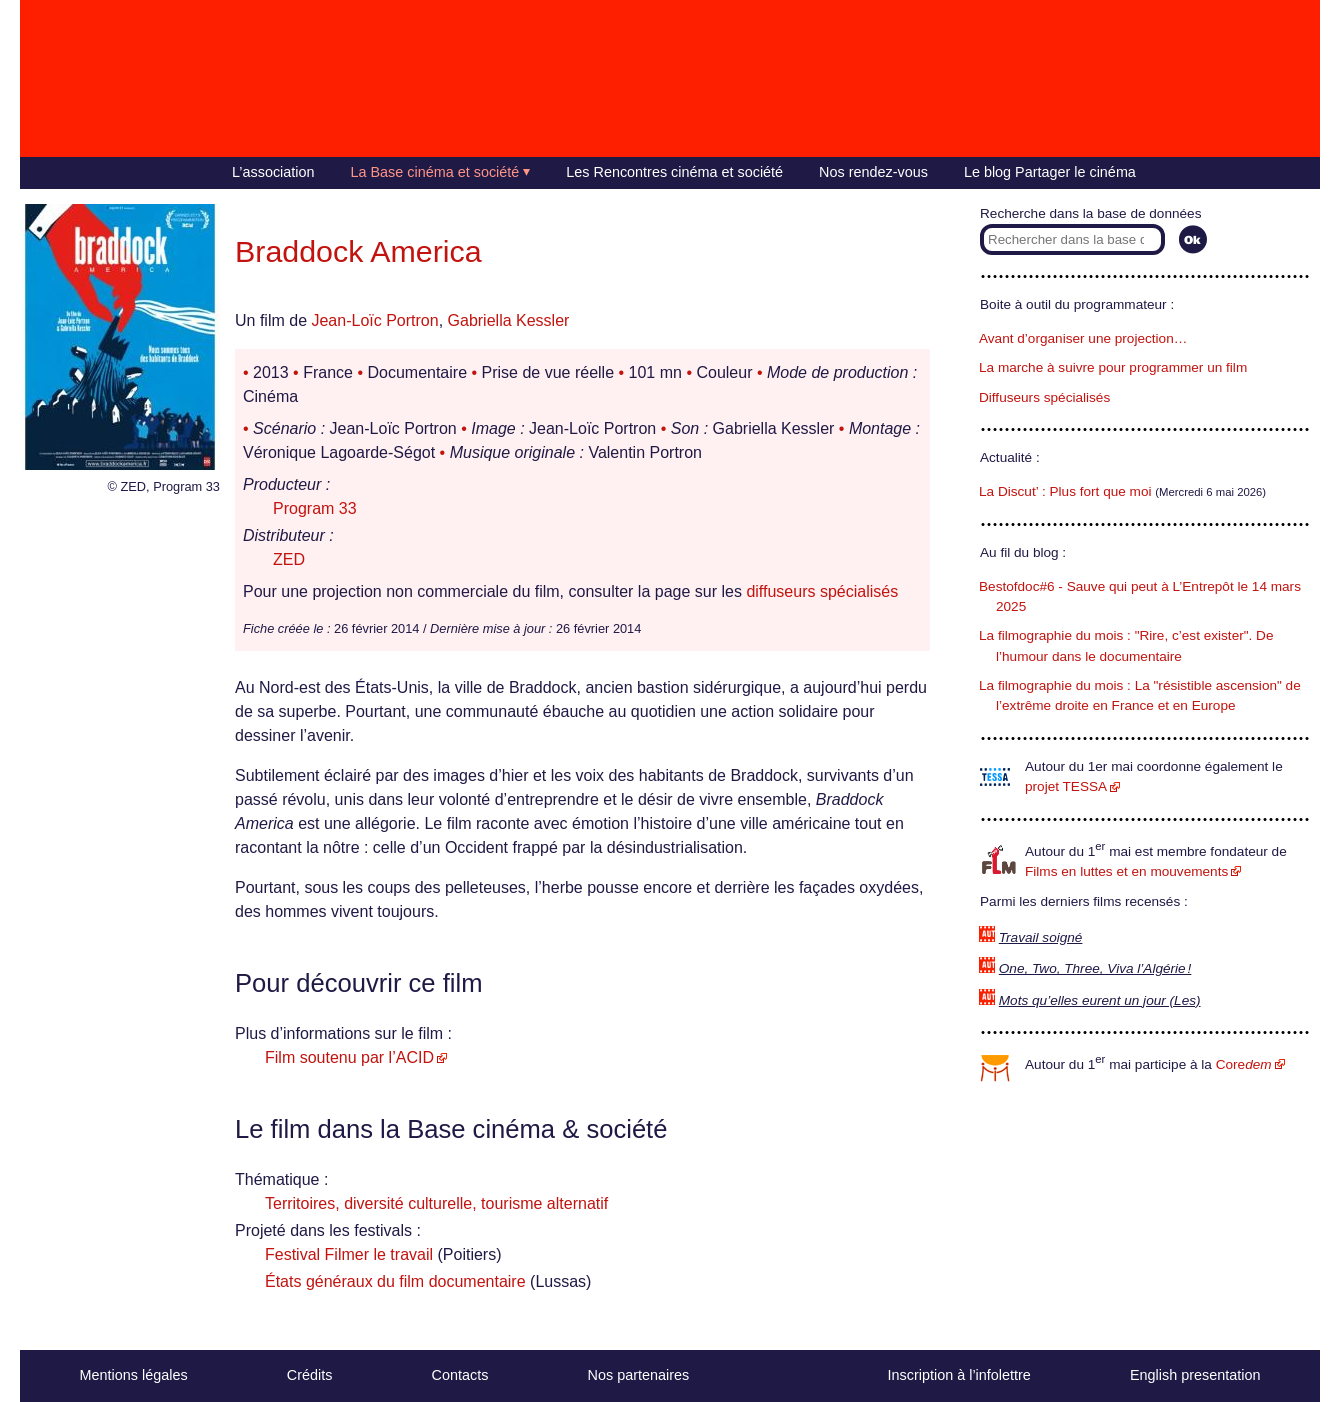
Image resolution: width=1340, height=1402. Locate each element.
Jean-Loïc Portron (374, 320)
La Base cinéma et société (435, 172)
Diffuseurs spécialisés (1044, 397)
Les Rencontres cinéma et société (674, 172)
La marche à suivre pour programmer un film (1113, 367)
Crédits (310, 1375)
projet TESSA (1066, 786)
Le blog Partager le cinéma (1050, 172)
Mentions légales (134, 1375)
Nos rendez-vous (873, 172)
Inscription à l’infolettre (959, 1375)
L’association (273, 172)
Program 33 (315, 508)
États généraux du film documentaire (395, 1281)
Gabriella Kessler (509, 320)
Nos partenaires (639, 1375)
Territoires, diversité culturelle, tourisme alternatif (436, 1203)
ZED (289, 559)
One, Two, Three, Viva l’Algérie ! (1095, 968)
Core (1244, 1064)
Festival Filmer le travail (349, 1254)
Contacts (460, 1375)
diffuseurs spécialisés (822, 591)
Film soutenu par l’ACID (349, 1057)
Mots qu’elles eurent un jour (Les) (1100, 1000)
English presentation (1195, 1375)
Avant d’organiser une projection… (1083, 338)
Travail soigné (1041, 937)
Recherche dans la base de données (1090, 213)
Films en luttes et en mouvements (1126, 871)
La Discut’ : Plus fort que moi (1065, 491)
